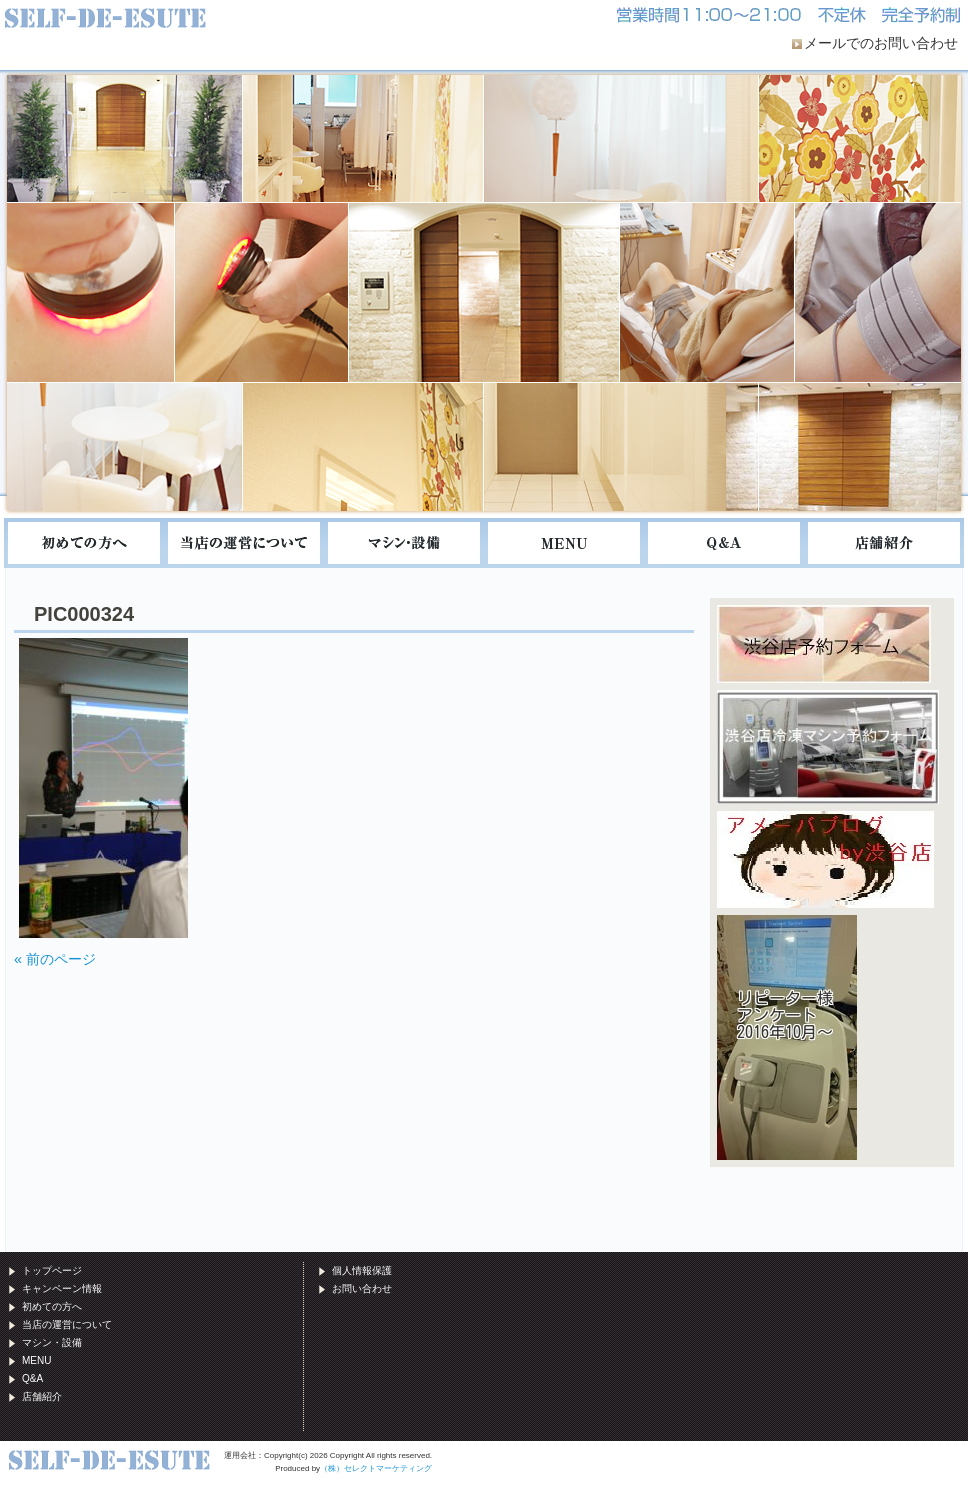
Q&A (724, 543)
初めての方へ (84, 543)
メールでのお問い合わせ (881, 43)
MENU (564, 543)
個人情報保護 (362, 1270)
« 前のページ (55, 959)
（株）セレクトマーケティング (376, 1468)
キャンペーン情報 (62, 1288)
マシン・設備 (404, 543)
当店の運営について (244, 543)
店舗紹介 (884, 543)
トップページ (52, 1270)
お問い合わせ (362, 1288)
